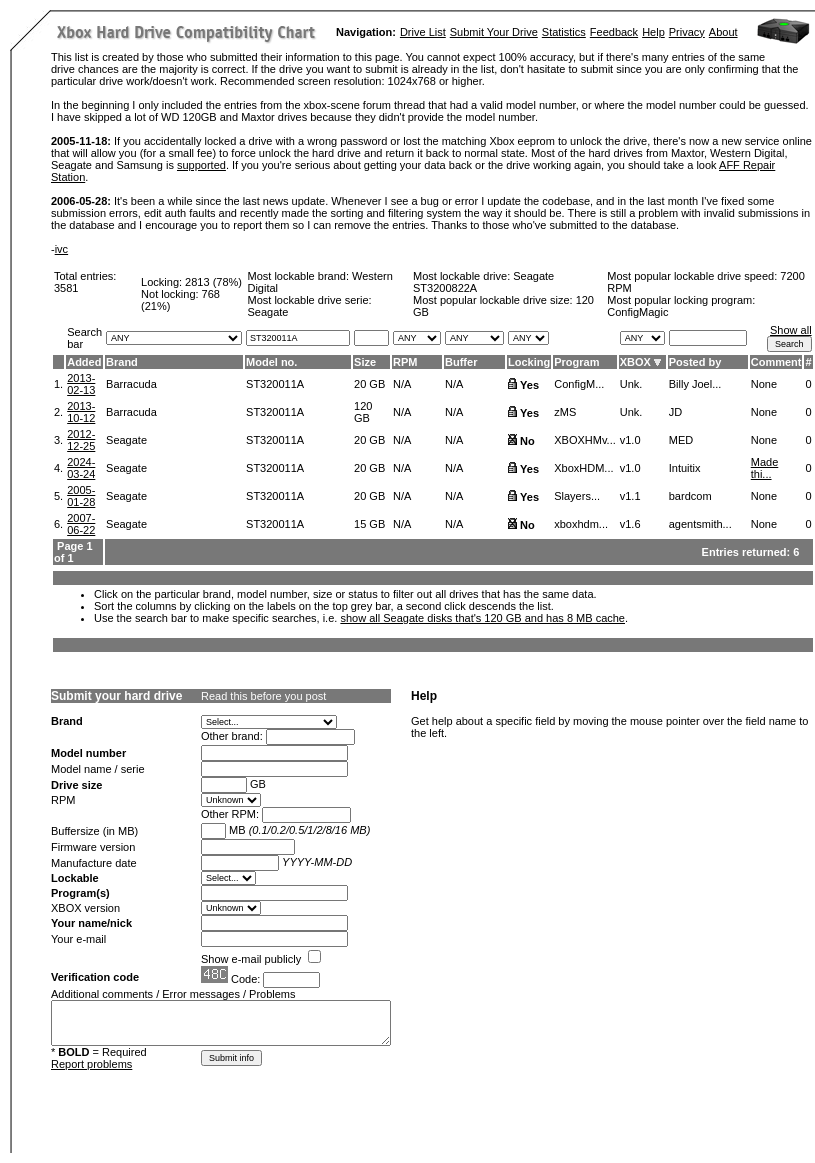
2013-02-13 (81, 384)
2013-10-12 (81, 412)
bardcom (690, 496)
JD (675, 412)
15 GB (369, 524)
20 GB (369, 384)
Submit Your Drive (494, 32)
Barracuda (131, 384)
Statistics (564, 32)
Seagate (126, 440)
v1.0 (630, 440)
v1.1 (630, 496)
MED (681, 440)
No (527, 441)
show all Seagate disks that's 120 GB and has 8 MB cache (482, 618)
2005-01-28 (81, 496)
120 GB (363, 412)
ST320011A (275, 384)
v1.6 (630, 524)
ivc (61, 249)
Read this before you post (263, 696)
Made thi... (765, 468)
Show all (791, 330)
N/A (402, 384)
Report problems (91, 1064)
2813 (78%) (213, 282)
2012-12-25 (81, 440)
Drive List (423, 32)
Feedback (614, 32)
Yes (529, 385)
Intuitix (685, 468)
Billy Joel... (695, 384)
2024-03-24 (81, 468)
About (723, 32)
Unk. (631, 384)
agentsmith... (700, 524)
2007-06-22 (81, 524)
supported (201, 165)
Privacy (687, 32)
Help (653, 32)
